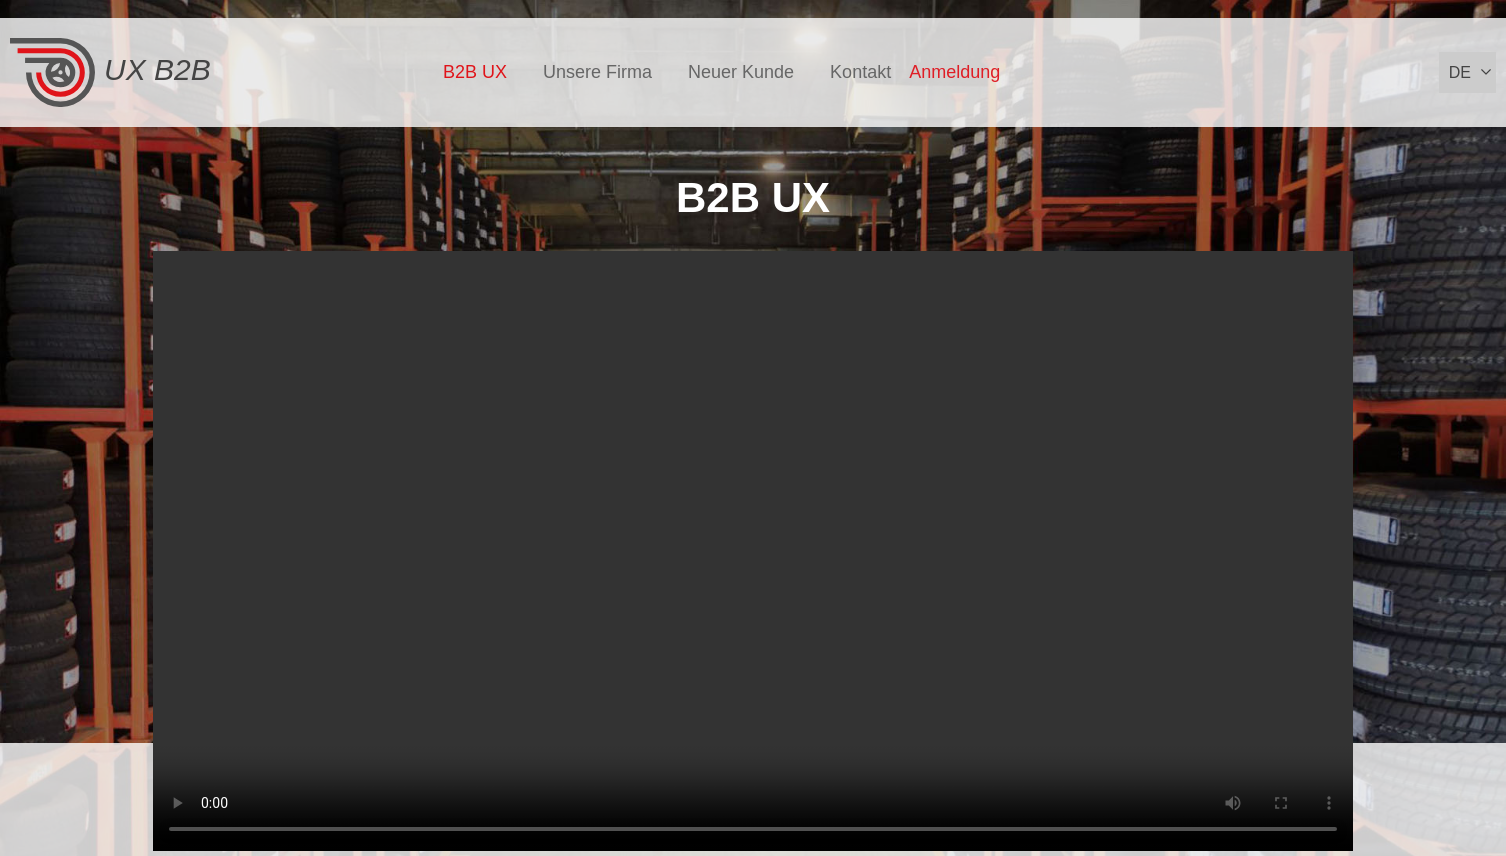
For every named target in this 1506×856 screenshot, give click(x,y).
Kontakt (860, 72)
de (1460, 72)
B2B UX (475, 72)
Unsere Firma (597, 72)
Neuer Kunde (741, 72)
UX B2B (110, 72)
